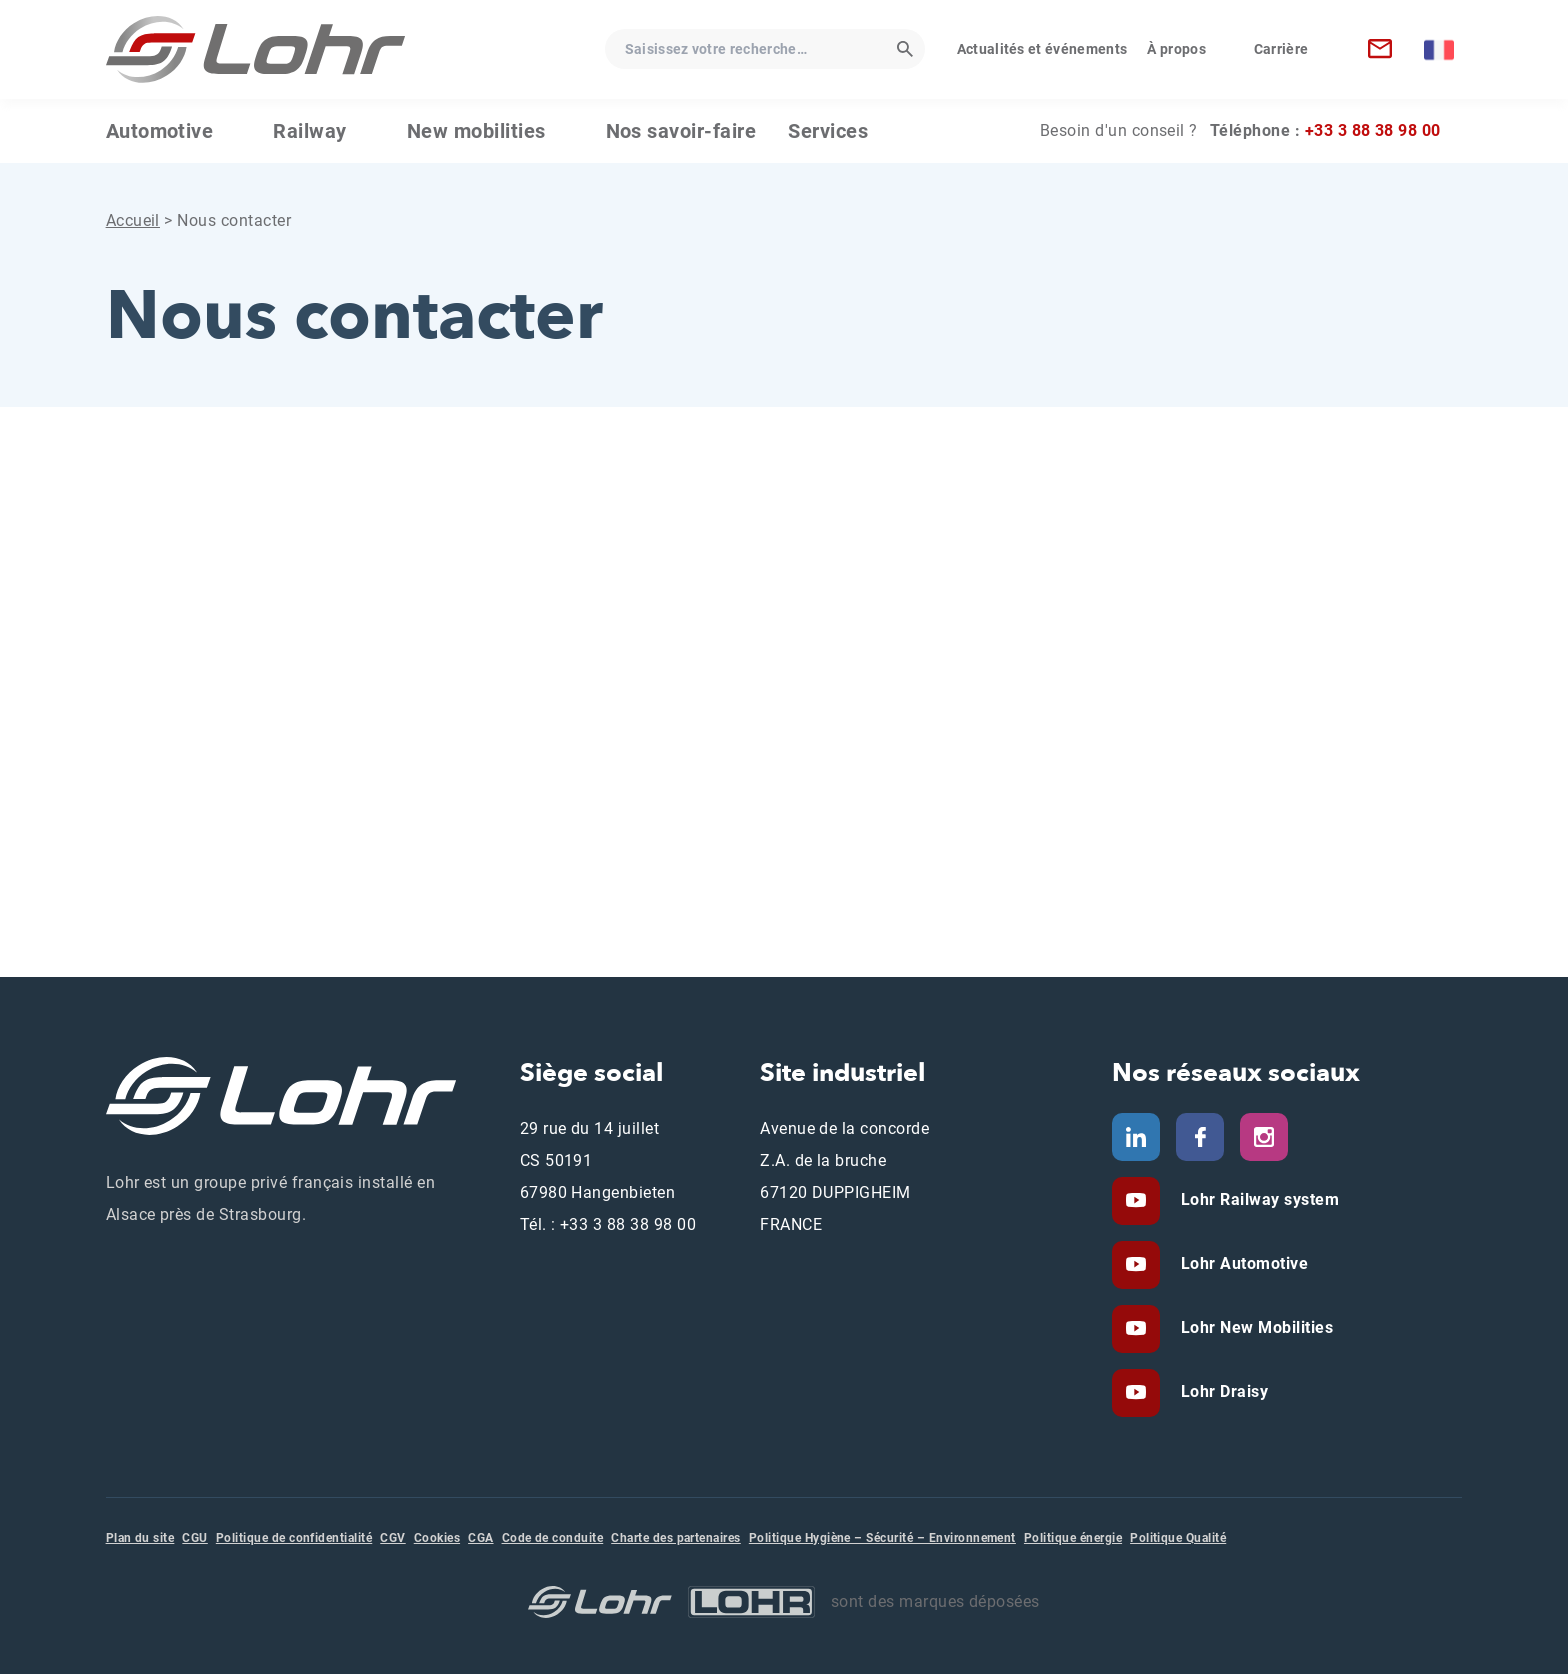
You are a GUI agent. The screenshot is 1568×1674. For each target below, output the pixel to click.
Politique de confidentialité (294, 1538)
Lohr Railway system (1257, 1199)
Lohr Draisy (1222, 1391)
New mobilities (476, 131)
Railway (309, 131)
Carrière (1281, 49)
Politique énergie (1073, 1538)
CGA (480, 1538)
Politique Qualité (1178, 1538)
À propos (1176, 49)
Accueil (133, 220)
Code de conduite (553, 1538)
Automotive (160, 131)
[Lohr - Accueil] (256, 49)
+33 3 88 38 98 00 (1373, 130)
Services (828, 131)
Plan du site (140, 1538)
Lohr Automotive (1242, 1263)
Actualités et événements (1042, 49)
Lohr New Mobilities (1254, 1327)
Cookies (437, 1538)
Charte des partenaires (676, 1538)
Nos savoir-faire (681, 131)
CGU (194, 1538)
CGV (392, 1538)
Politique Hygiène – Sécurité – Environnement (882, 1538)
